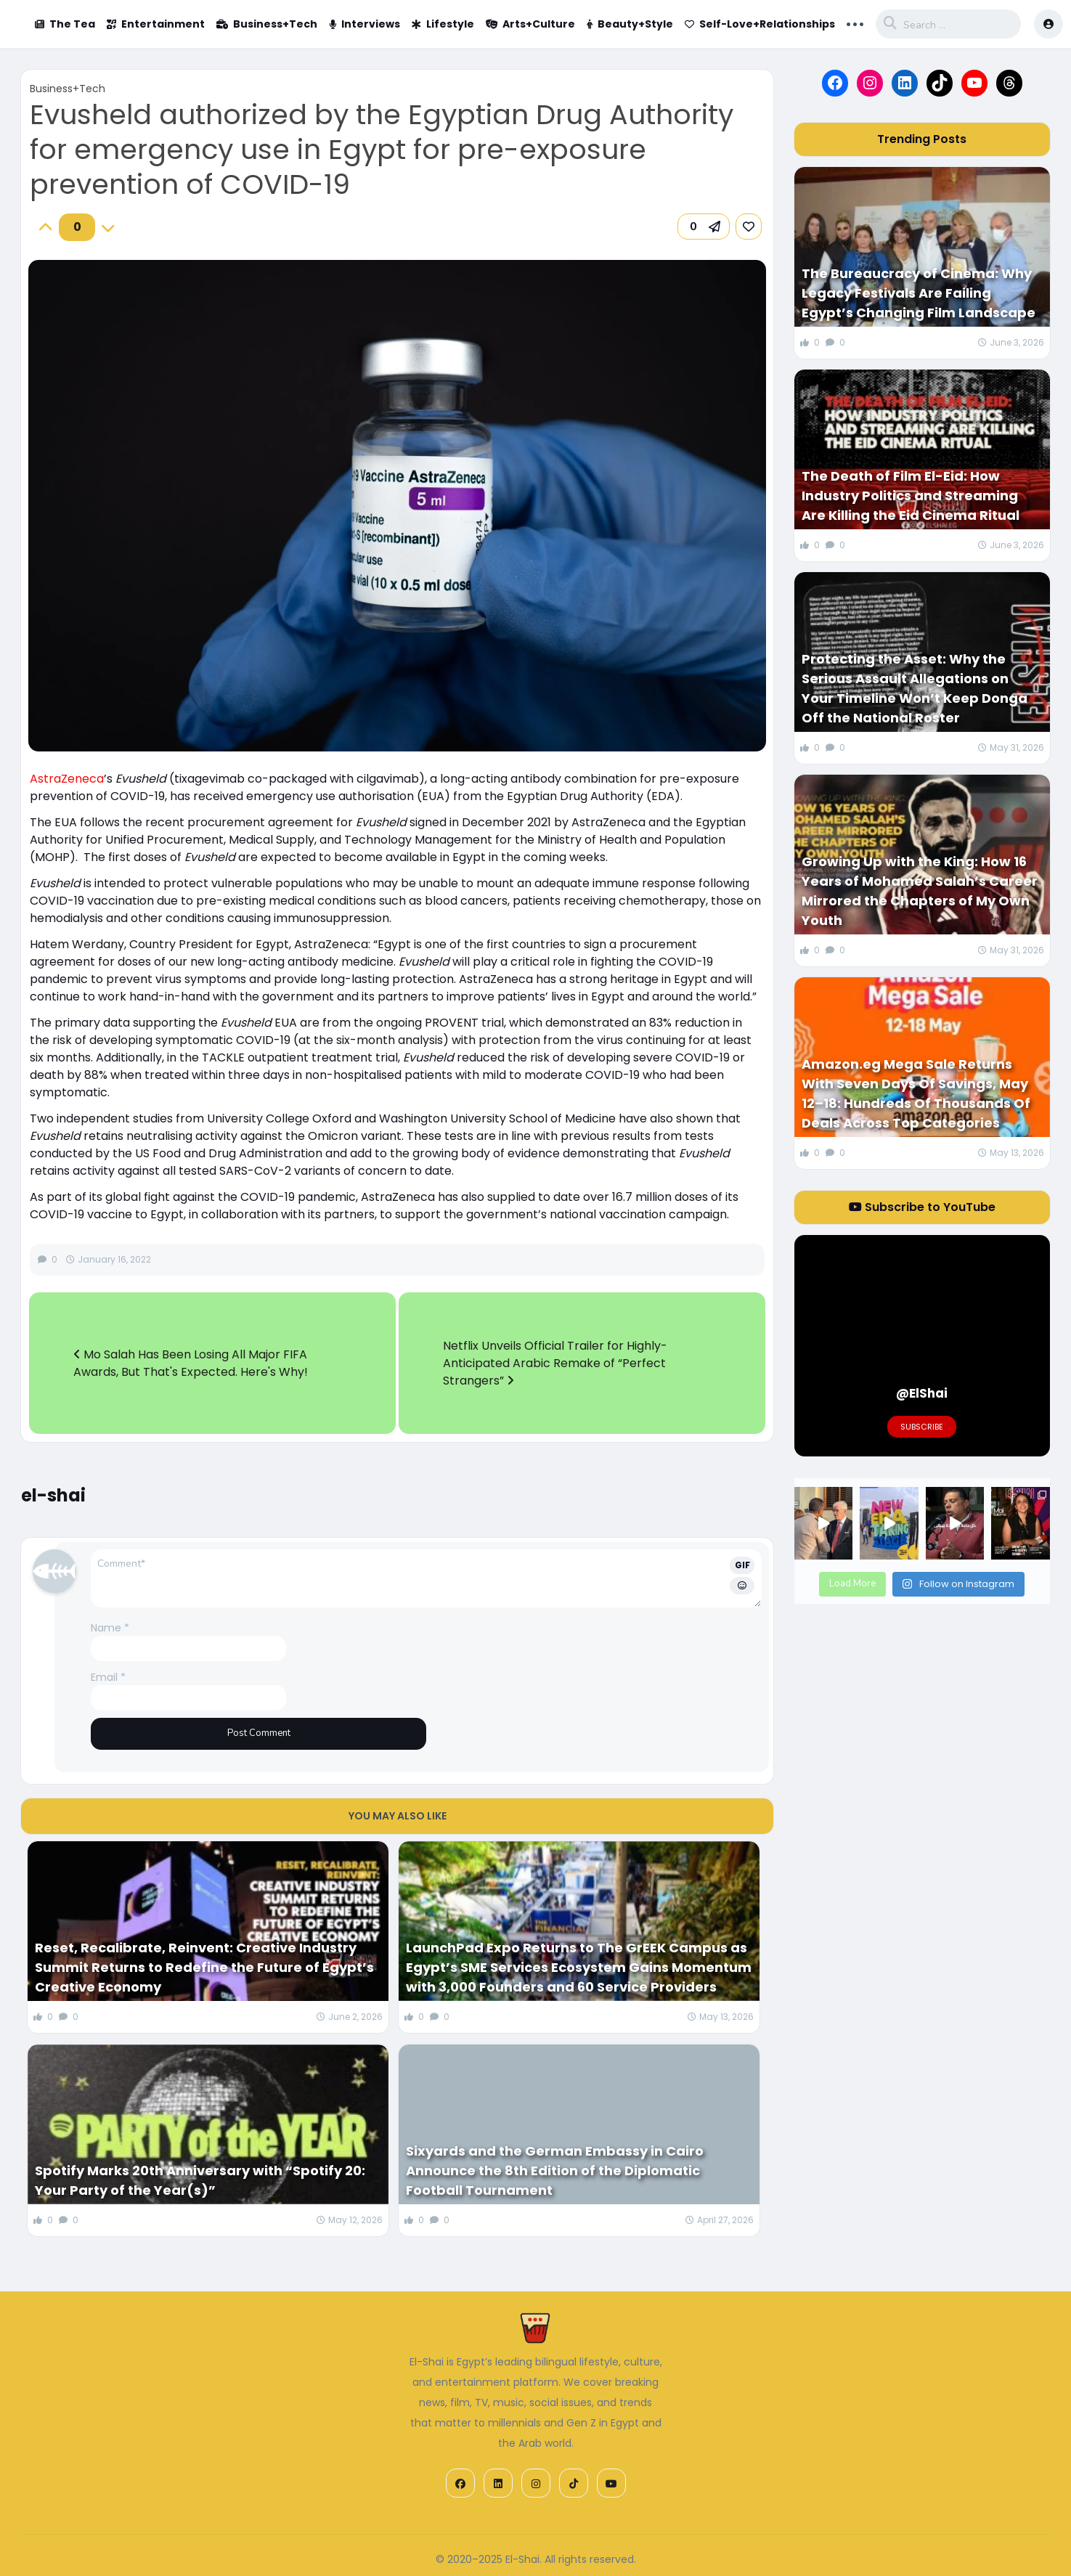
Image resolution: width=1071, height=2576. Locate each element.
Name (110, 1628)
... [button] (855, 22)
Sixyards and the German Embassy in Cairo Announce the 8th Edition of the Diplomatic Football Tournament (555, 2170)
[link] (749, 226)
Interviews (364, 24)
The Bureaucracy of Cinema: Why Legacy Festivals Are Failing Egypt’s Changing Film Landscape (918, 293)
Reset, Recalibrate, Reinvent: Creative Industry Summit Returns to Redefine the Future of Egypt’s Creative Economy (204, 1967)
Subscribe (921, 1426)
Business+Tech (266, 24)
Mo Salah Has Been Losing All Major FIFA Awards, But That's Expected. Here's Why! (190, 1363)
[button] (703, 226)
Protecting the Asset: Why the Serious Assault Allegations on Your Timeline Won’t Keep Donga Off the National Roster (914, 688)
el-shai (53, 1495)
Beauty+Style (630, 24)
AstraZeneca (67, 778)
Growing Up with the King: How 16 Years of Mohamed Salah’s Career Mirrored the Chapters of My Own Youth (920, 890)
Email (108, 1677)
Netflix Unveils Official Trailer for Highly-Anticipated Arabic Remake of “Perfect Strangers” (555, 1363)
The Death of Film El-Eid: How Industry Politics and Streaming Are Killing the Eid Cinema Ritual (910, 495)
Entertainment (156, 24)
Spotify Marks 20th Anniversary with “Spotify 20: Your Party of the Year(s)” (200, 2180)
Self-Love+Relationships (760, 24)
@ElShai (922, 1393)
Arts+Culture (530, 24)
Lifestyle (443, 24)
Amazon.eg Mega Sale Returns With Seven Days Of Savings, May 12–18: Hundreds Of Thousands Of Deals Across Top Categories (916, 1093)
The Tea (65, 24)
